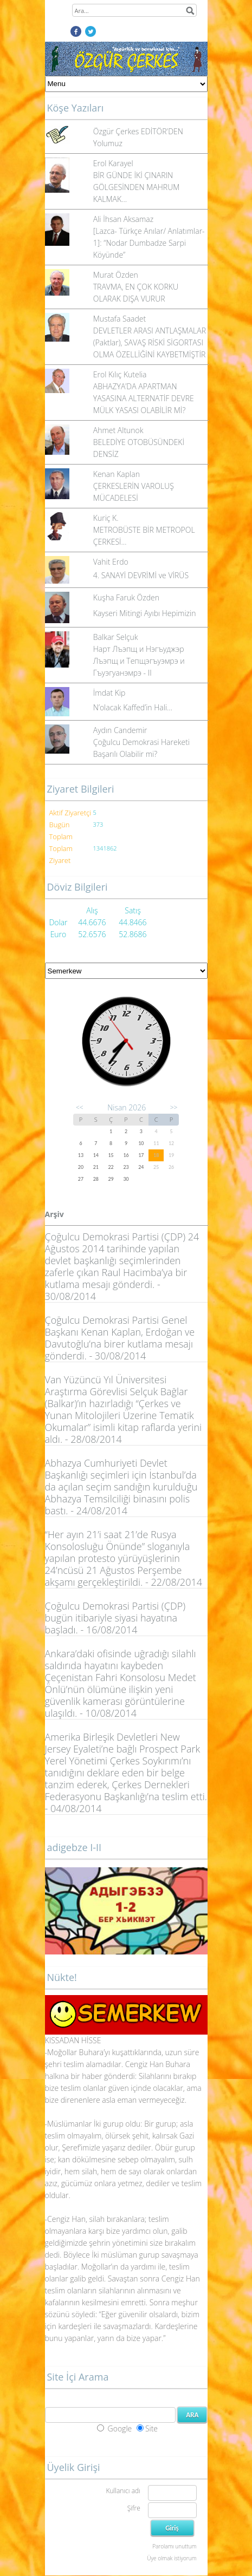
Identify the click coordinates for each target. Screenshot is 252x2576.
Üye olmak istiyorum (171, 2558)
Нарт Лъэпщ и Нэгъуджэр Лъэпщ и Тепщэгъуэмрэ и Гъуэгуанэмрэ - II (139, 661)
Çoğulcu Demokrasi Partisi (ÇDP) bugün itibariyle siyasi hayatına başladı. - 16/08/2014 (115, 1617)
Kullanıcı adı (123, 2490)
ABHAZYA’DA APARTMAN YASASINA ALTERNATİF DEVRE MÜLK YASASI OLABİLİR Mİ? (143, 398)
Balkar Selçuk (115, 637)
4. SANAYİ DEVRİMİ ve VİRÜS (141, 575)
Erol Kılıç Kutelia (120, 374)
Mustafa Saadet (119, 318)
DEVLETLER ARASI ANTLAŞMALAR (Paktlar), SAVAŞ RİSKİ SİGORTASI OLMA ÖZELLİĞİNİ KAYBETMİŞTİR (149, 342)
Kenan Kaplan (116, 474)
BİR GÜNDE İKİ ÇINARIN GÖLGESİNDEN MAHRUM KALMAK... (136, 187)
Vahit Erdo (110, 562)
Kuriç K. (106, 518)
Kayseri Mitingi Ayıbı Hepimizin (144, 613)
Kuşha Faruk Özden (126, 597)
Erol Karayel (113, 163)
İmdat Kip (109, 693)
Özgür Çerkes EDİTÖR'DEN (138, 131)
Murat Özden (115, 275)
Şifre (133, 2508)
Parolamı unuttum (174, 2546)
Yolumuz (107, 143)
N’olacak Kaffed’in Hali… (132, 707)
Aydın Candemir (120, 730)
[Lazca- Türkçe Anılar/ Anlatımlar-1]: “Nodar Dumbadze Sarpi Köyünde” (149, 243)
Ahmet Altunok (118, 430)
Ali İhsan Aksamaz (123, 219)
